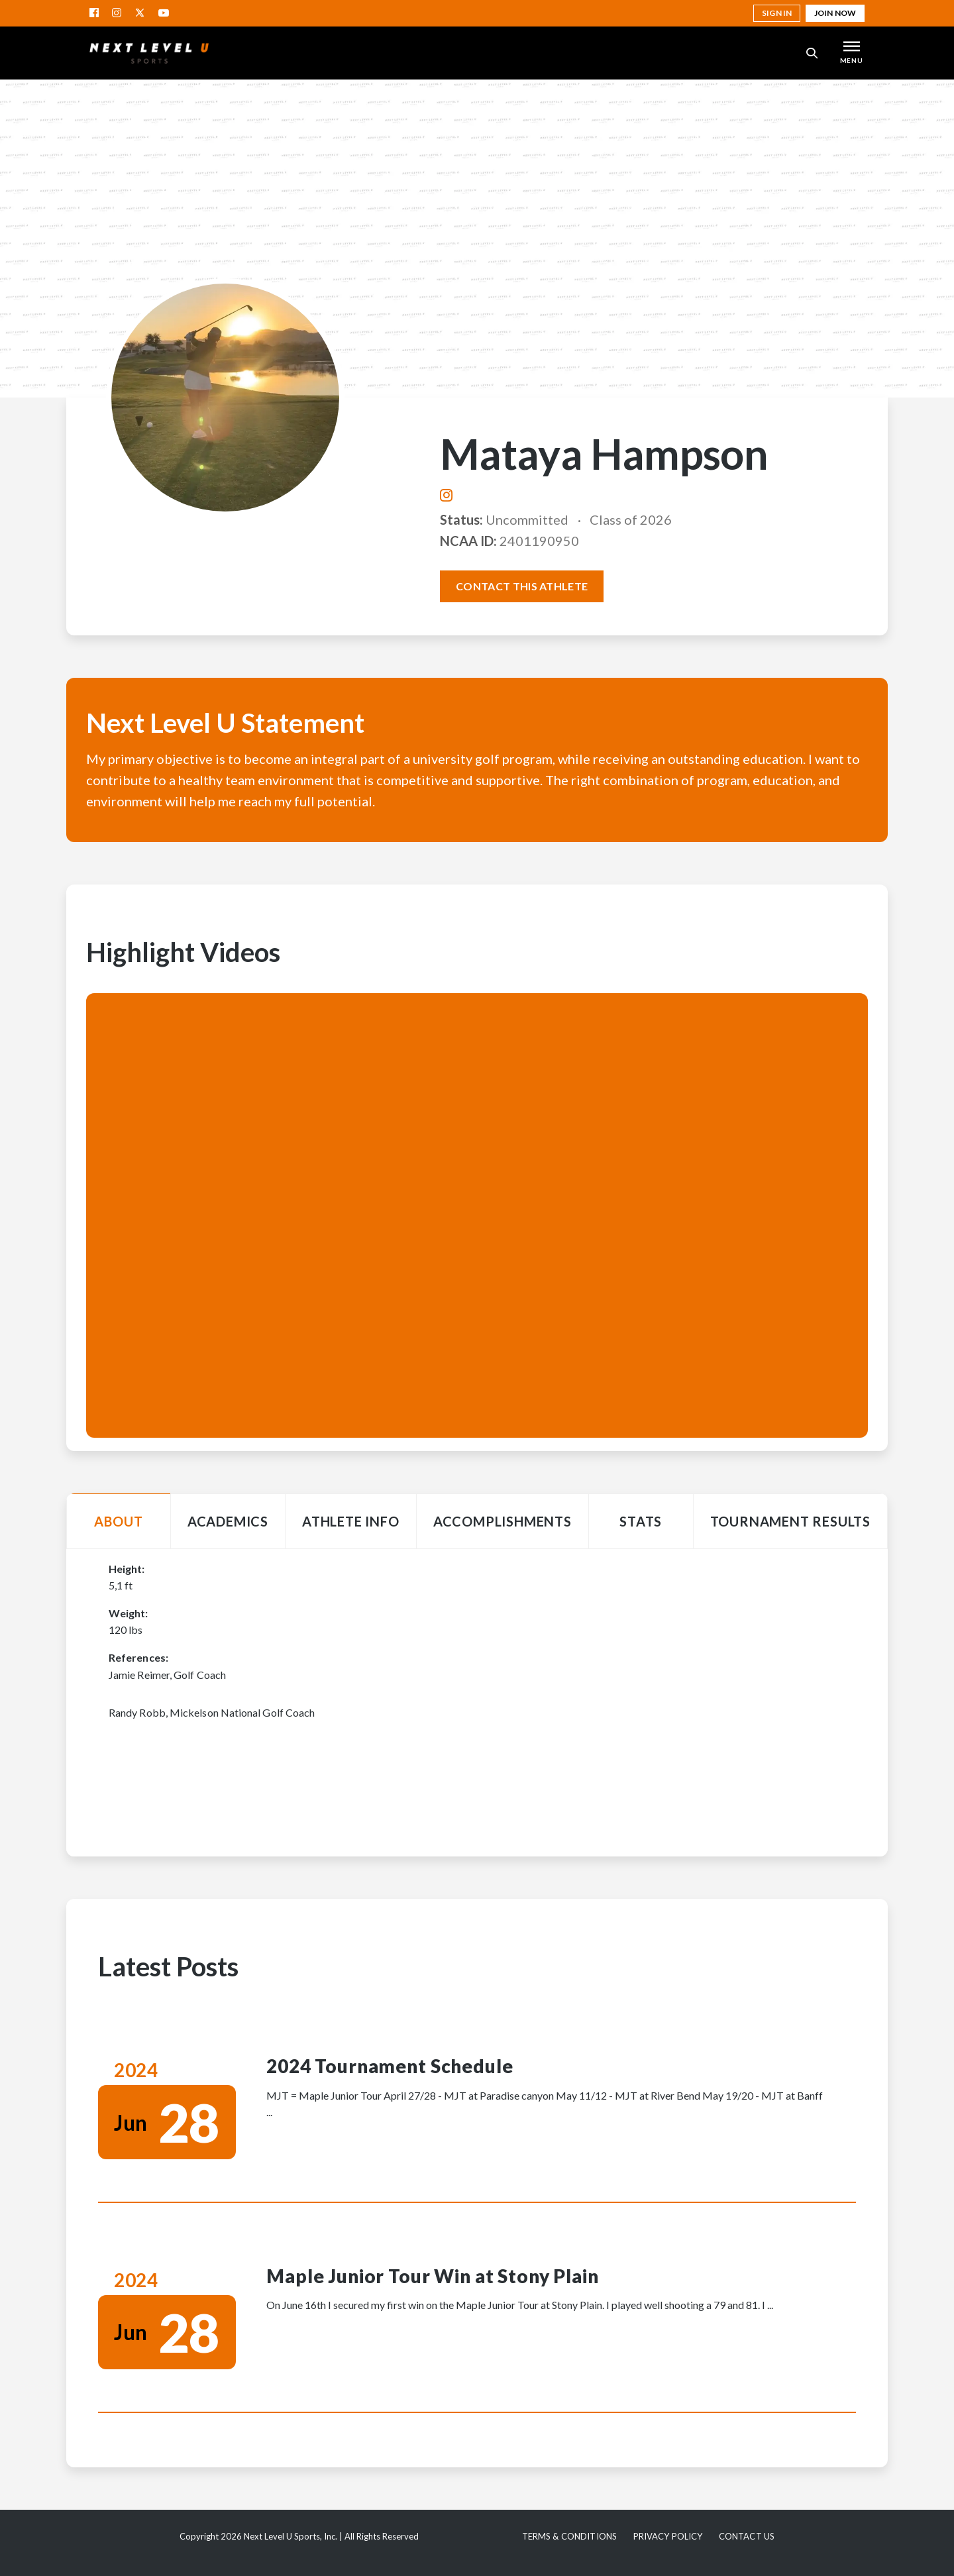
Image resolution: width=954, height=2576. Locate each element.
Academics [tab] (227, 1521)
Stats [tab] (640, 1521)
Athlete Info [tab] (350, 1521)
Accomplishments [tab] (502, 1521)
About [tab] (118, 1521)
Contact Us (746, 2536)
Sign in (777, 13)
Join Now (835, 13)
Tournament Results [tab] (790, 1521)
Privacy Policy (668, 2536)
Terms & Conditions (569, 2536)
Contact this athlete (522, 586)
